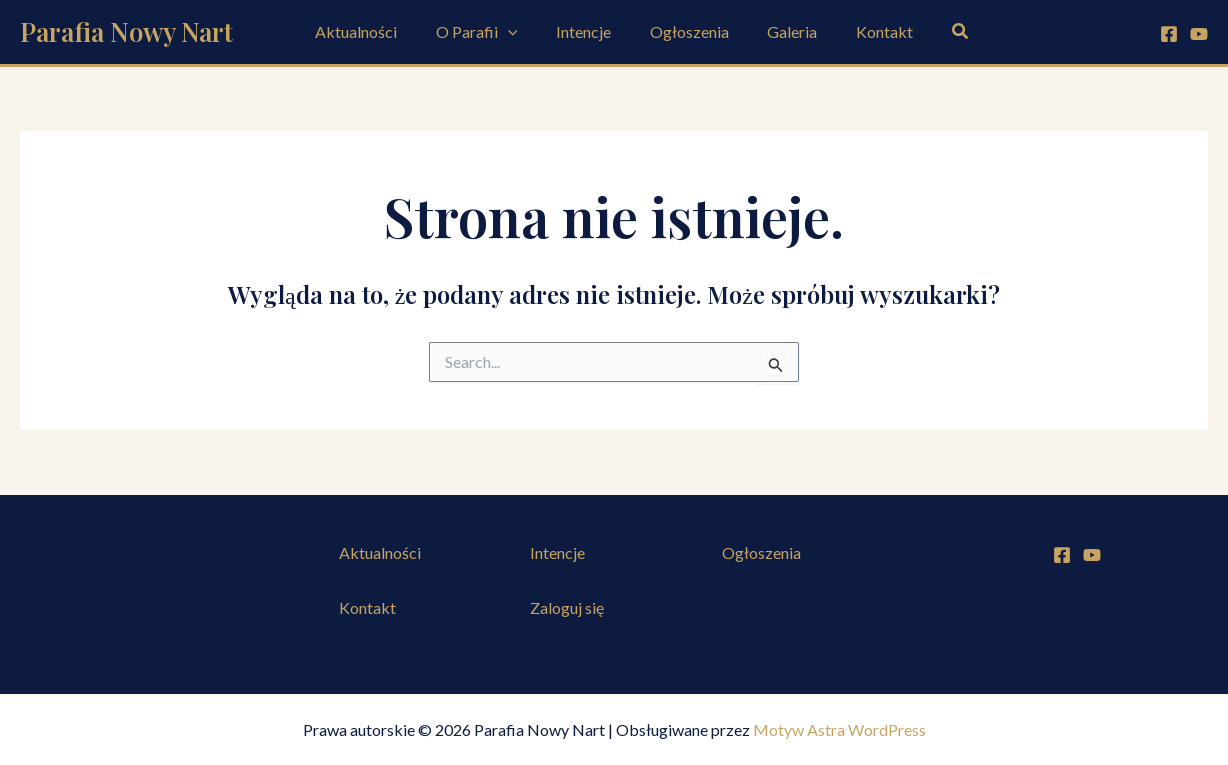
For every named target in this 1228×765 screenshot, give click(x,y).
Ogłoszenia (685, 31)
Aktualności (373, 31)
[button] (941, 31)
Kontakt (867, 31)
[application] (518, 32)
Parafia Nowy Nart (126, 31)
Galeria (782, 31)
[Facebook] (1169, 34)
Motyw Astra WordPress (839, 729)
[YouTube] (1199, 34)
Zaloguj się (567, 607)
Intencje (586, 31)
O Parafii (487, 32)
